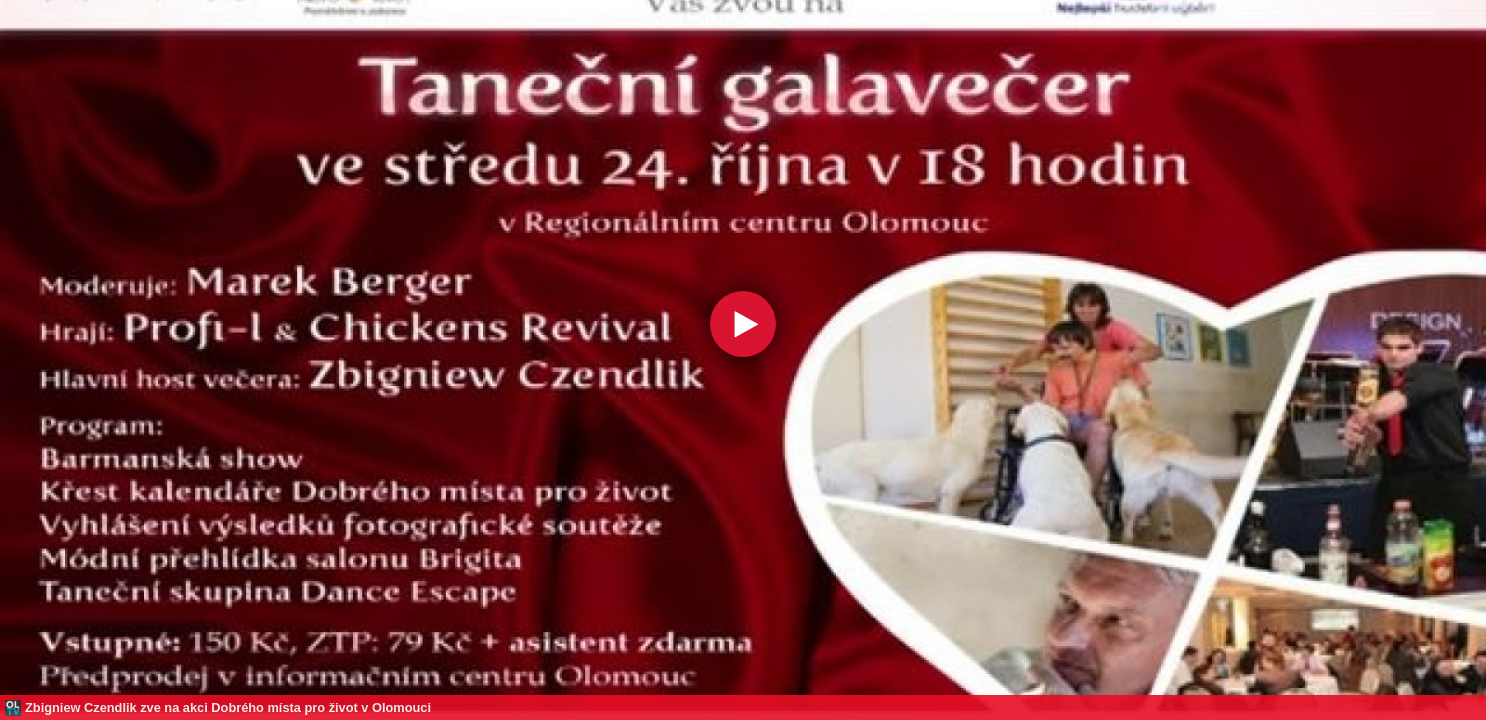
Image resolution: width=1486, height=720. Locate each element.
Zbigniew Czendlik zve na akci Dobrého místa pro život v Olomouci (228, 707)
